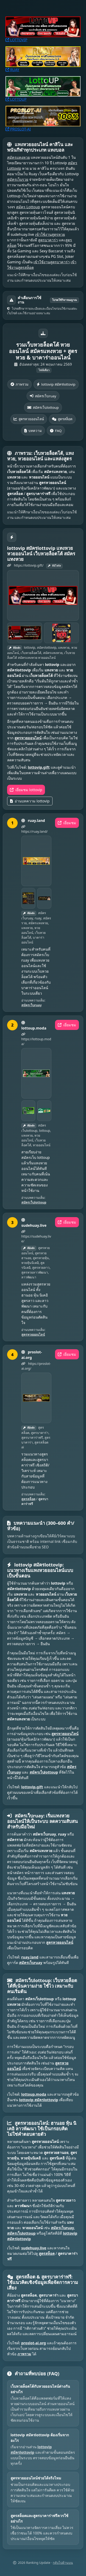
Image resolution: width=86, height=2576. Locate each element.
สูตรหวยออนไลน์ (29, 419)
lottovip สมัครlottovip (56, 384)
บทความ (33, 430)
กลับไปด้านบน (63, 2562)
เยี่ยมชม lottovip (26, 789)
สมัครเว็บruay (43, 396)
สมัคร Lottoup (28, 206)
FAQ (56, 430)
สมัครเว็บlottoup (43, 407)
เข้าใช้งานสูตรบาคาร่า (51, 261)
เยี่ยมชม (67, 822)
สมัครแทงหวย (18, 157)
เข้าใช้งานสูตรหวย (50, 234)
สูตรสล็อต (62, 419)
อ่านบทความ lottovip (30, 801)
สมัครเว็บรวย (17, 179)
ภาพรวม (19, 384)
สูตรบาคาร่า (48, 239)
